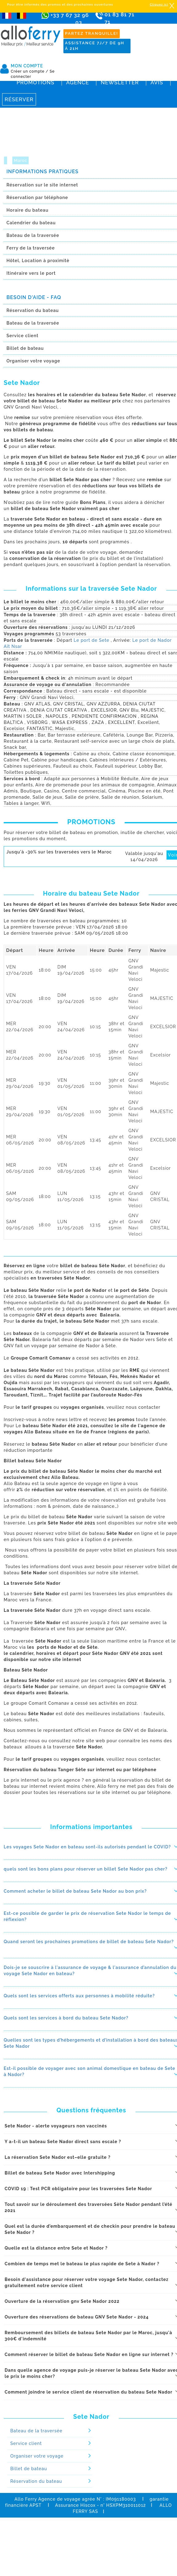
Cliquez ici (159, 4)
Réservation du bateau (36, 2481)
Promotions (35, 82)
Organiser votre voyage (36, 2456)
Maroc (20, 160)
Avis (157, 82)
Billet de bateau (28, 2468)
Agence (77, 82)
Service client (26, 2443)
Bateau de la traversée (36, 2430)
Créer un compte (29, 71)
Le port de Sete (91, 640)
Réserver (19, 99)
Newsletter (120, 82)
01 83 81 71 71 (123, 20)
